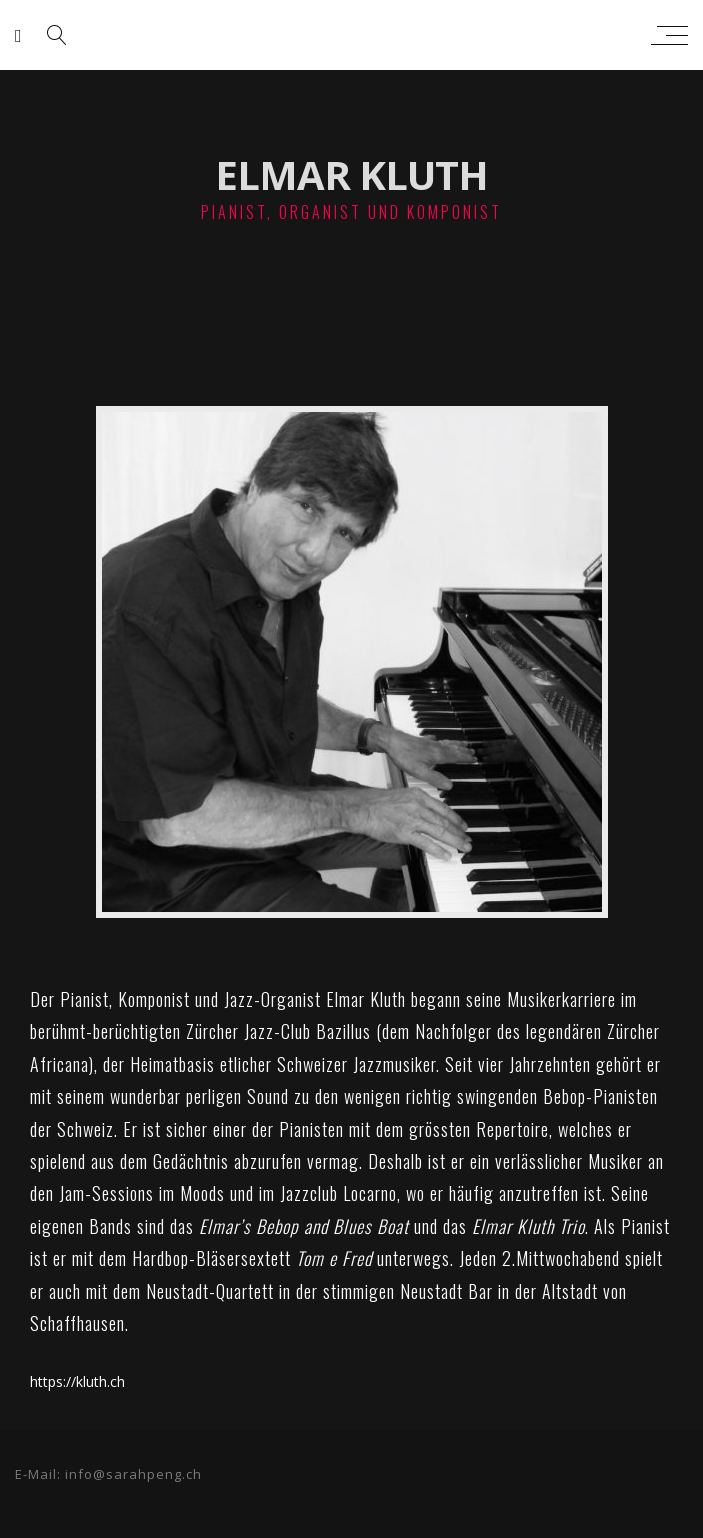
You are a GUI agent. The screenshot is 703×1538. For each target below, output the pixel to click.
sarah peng (346, 35)
